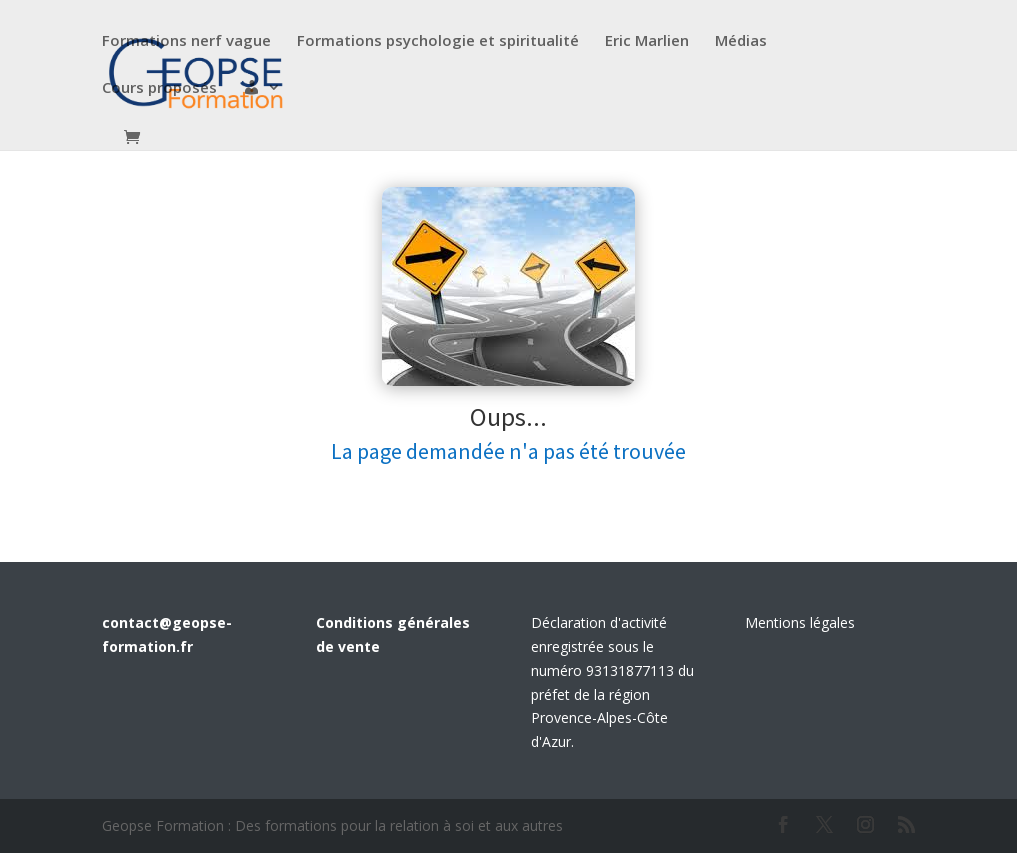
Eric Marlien (647, 41)
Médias (741, 41)
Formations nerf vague (186, 41)
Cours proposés (159, 88)
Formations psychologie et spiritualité (438, 41)
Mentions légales (800, 622)
